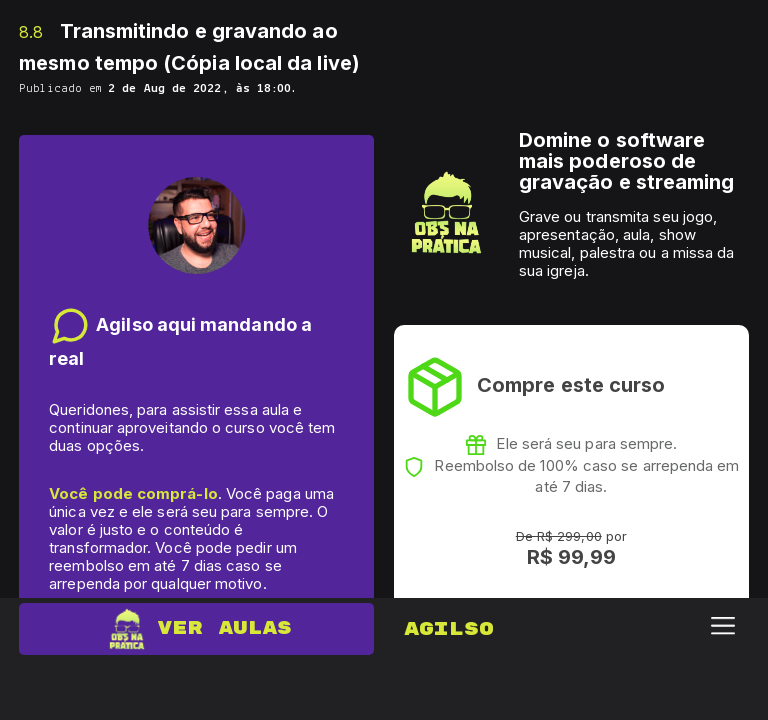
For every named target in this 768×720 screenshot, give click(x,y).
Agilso (449, 629)
